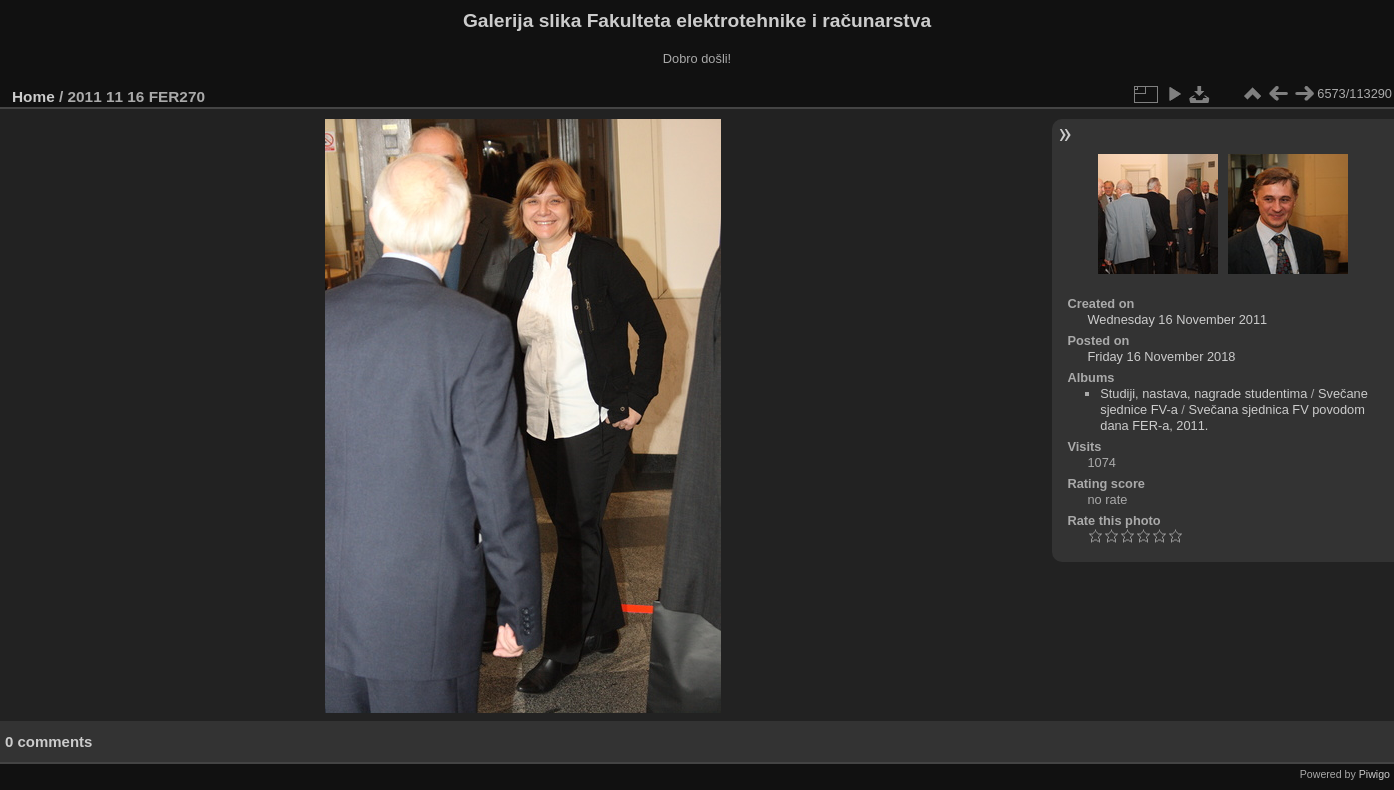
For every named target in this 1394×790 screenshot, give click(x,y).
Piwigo (1374, 774)
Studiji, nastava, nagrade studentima (1203, 393)
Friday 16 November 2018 (1161, 356)
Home (33, 96)
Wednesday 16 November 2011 (1177, 319)
